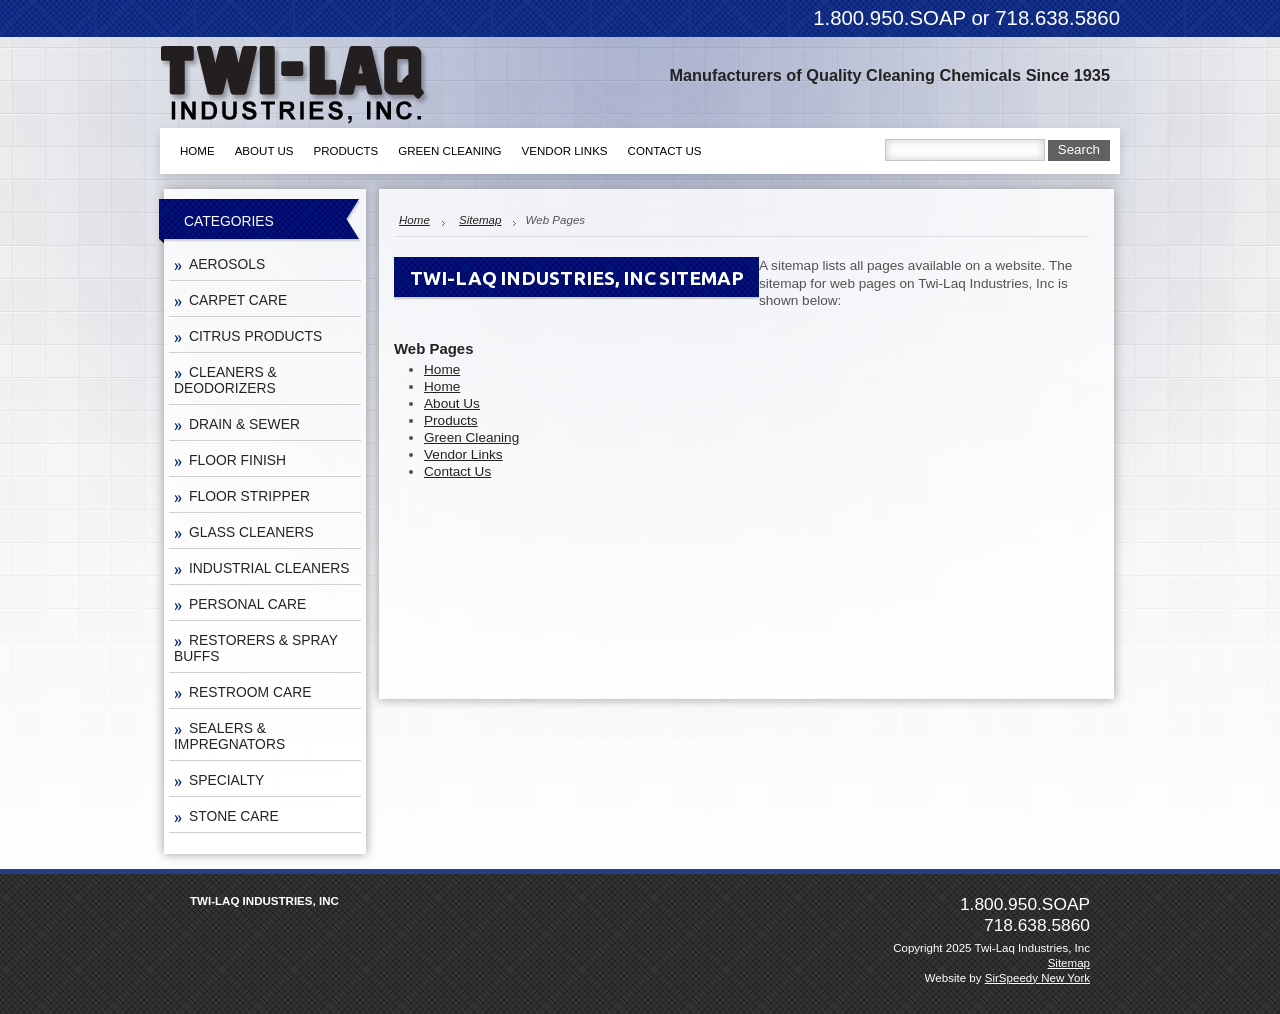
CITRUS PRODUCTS (255, 336)
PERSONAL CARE (247, 604)
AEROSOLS (227, 264)
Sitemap (480, 220)
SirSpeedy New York (1037, 978)
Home (414, 220)
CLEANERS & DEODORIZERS (225, 380)
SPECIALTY (226, 780)
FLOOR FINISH (237, 460)
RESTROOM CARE (250, 692)
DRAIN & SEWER (244, 424)
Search (1079, 149)
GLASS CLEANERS (251, 532)
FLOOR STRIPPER (249, 496)
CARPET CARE (238, 300)
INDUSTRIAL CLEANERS (269, 568)
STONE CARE (234, 816)
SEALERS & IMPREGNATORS (229, 736)
